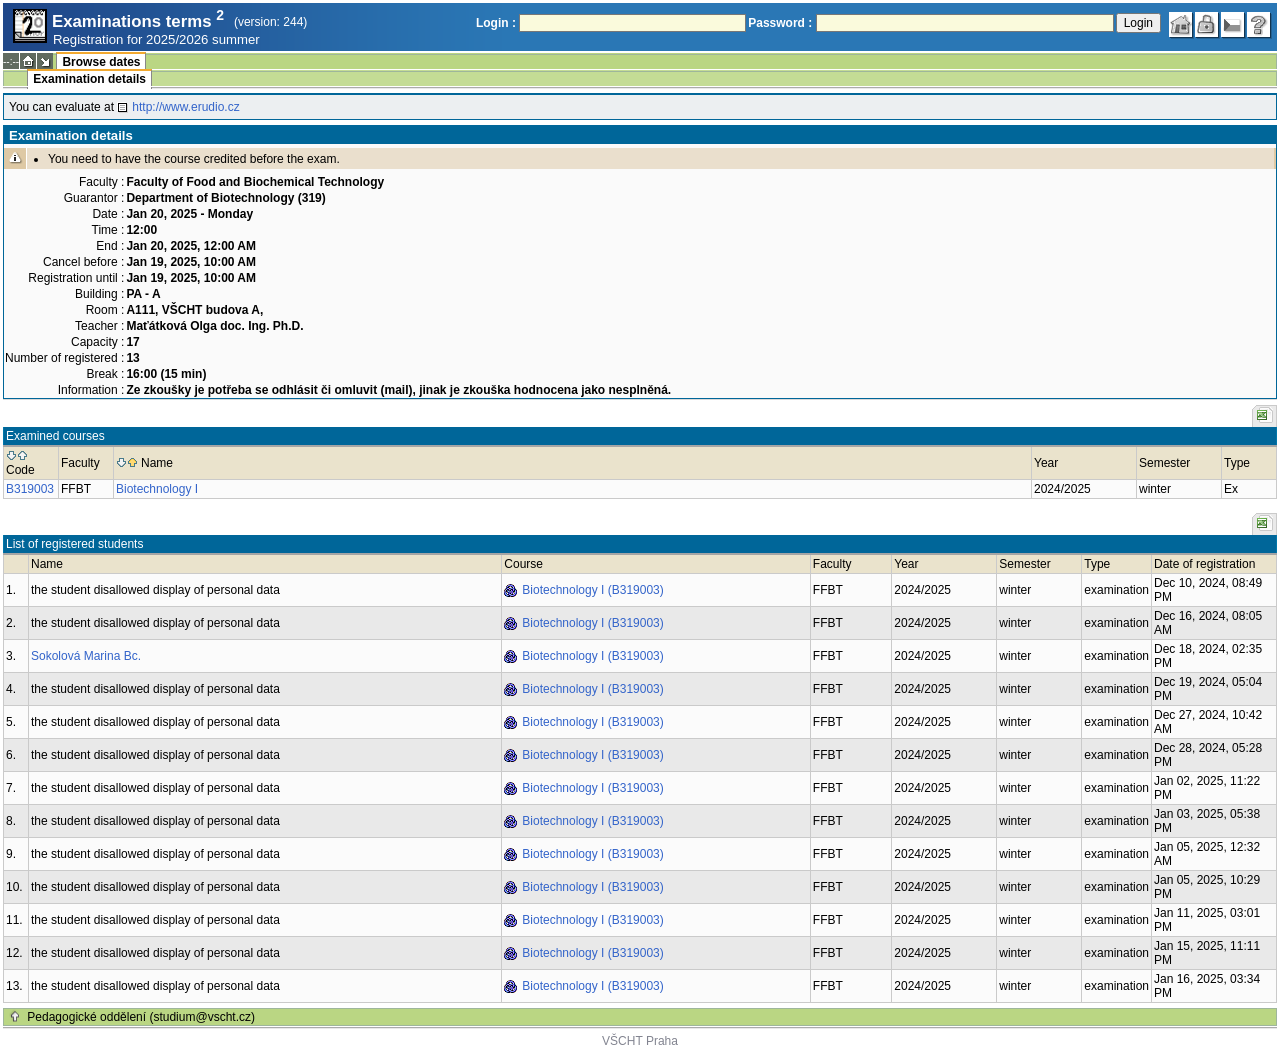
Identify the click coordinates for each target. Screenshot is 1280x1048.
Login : (496, 23)
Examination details (89, 79)
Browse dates (101, 62)
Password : (780, 23)
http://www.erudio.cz (185, 107)
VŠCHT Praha (640, 1041)
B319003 (30, 489)
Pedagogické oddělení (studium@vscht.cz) (141, 1017)
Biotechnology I (157, 489)
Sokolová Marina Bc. (86, 656)
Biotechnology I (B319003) (592, 590)
